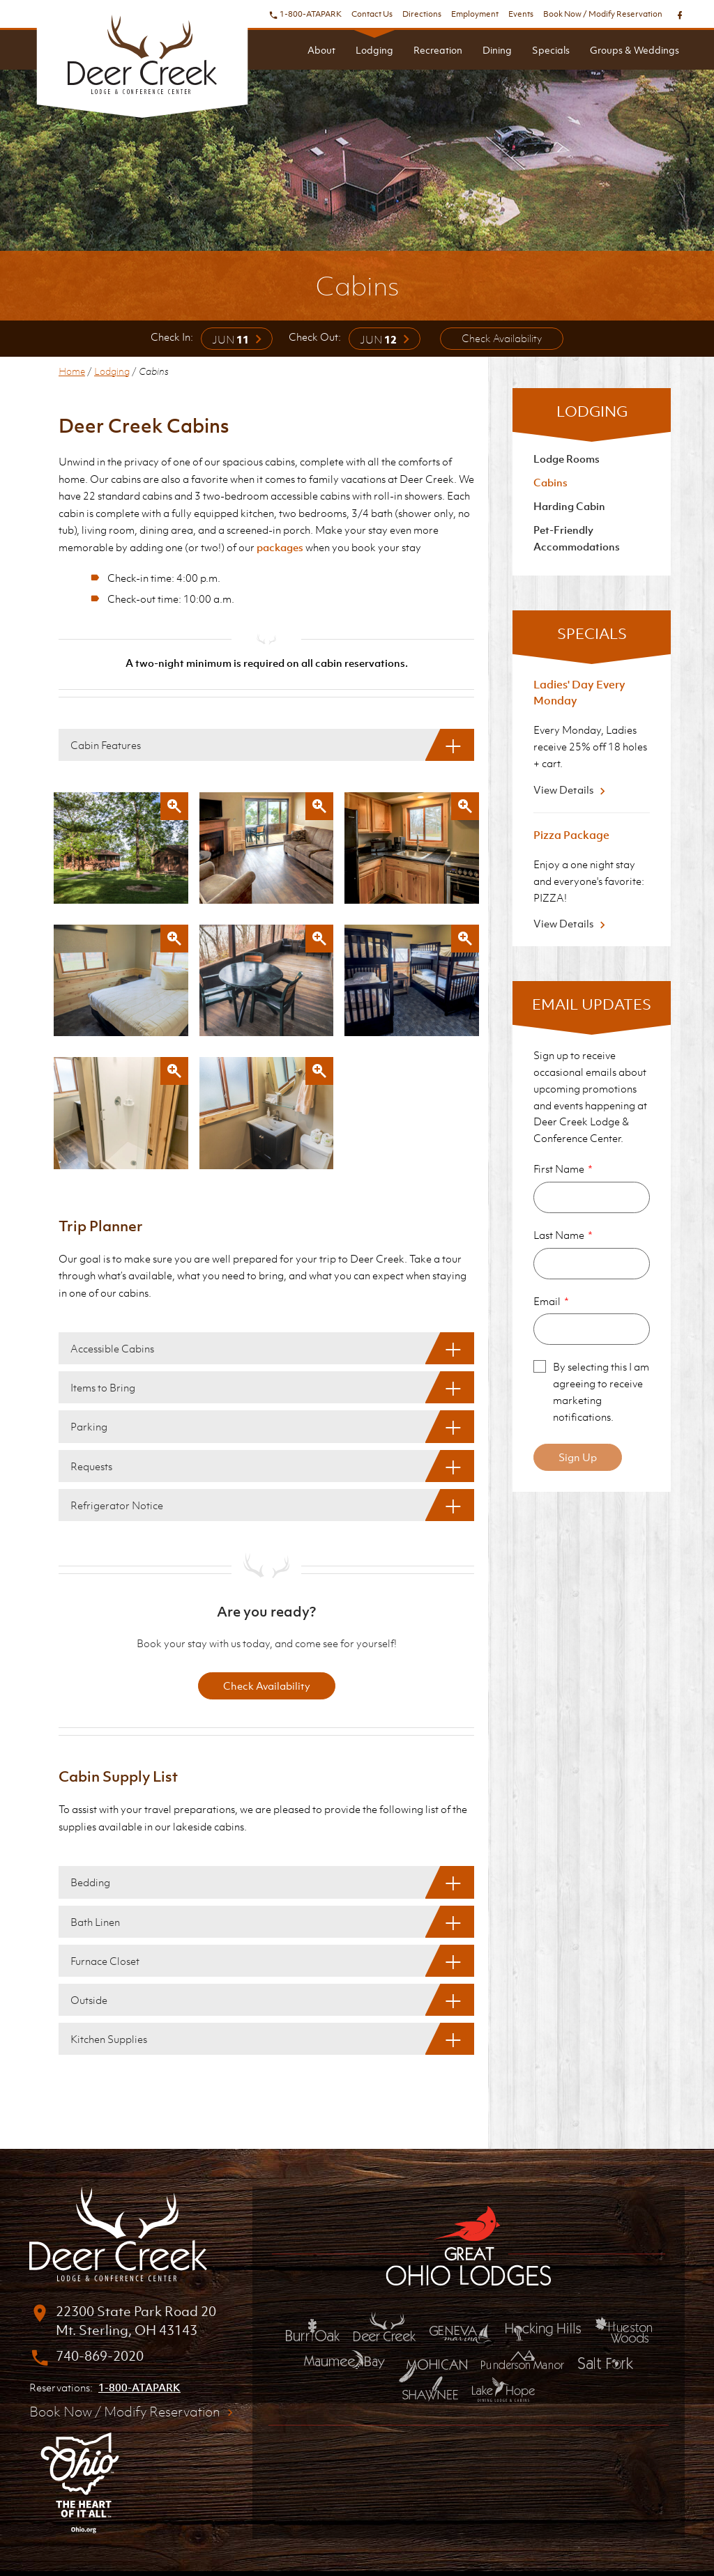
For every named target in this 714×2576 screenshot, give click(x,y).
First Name (558, 1168)
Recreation (437, 49)
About (321, 49)
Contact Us (372, 14)
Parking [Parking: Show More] (88, 1426)
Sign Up (578, 1457)
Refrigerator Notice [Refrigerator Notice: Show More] (116, 1505)
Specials (551, 49)
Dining (497, 49)
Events (520, 14)
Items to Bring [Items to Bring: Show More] (102, 1387)
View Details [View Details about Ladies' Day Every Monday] (571, 789)
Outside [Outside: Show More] (88, 2000)
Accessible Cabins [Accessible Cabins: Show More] (112, 1348)
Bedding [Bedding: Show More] (90, 1882)
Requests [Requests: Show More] (91, 1466)
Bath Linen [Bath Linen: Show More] (95, 1922)
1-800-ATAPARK (305, 14)
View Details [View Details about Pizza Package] (571, 923)
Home (72, 371)
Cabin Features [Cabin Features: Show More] (105, 745)
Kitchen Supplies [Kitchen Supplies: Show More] (108, 2039)
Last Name (558, 1235)
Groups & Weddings (634, 49)
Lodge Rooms (566, 458)
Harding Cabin (569, 506)
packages (280, 547)
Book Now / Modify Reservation (602, 14)
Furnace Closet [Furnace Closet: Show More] (104, 1961)
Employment (475, 14)
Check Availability (502, 338)
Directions (421, 14)
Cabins (550, 482)
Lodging (374, 49)
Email (547, 1301)
